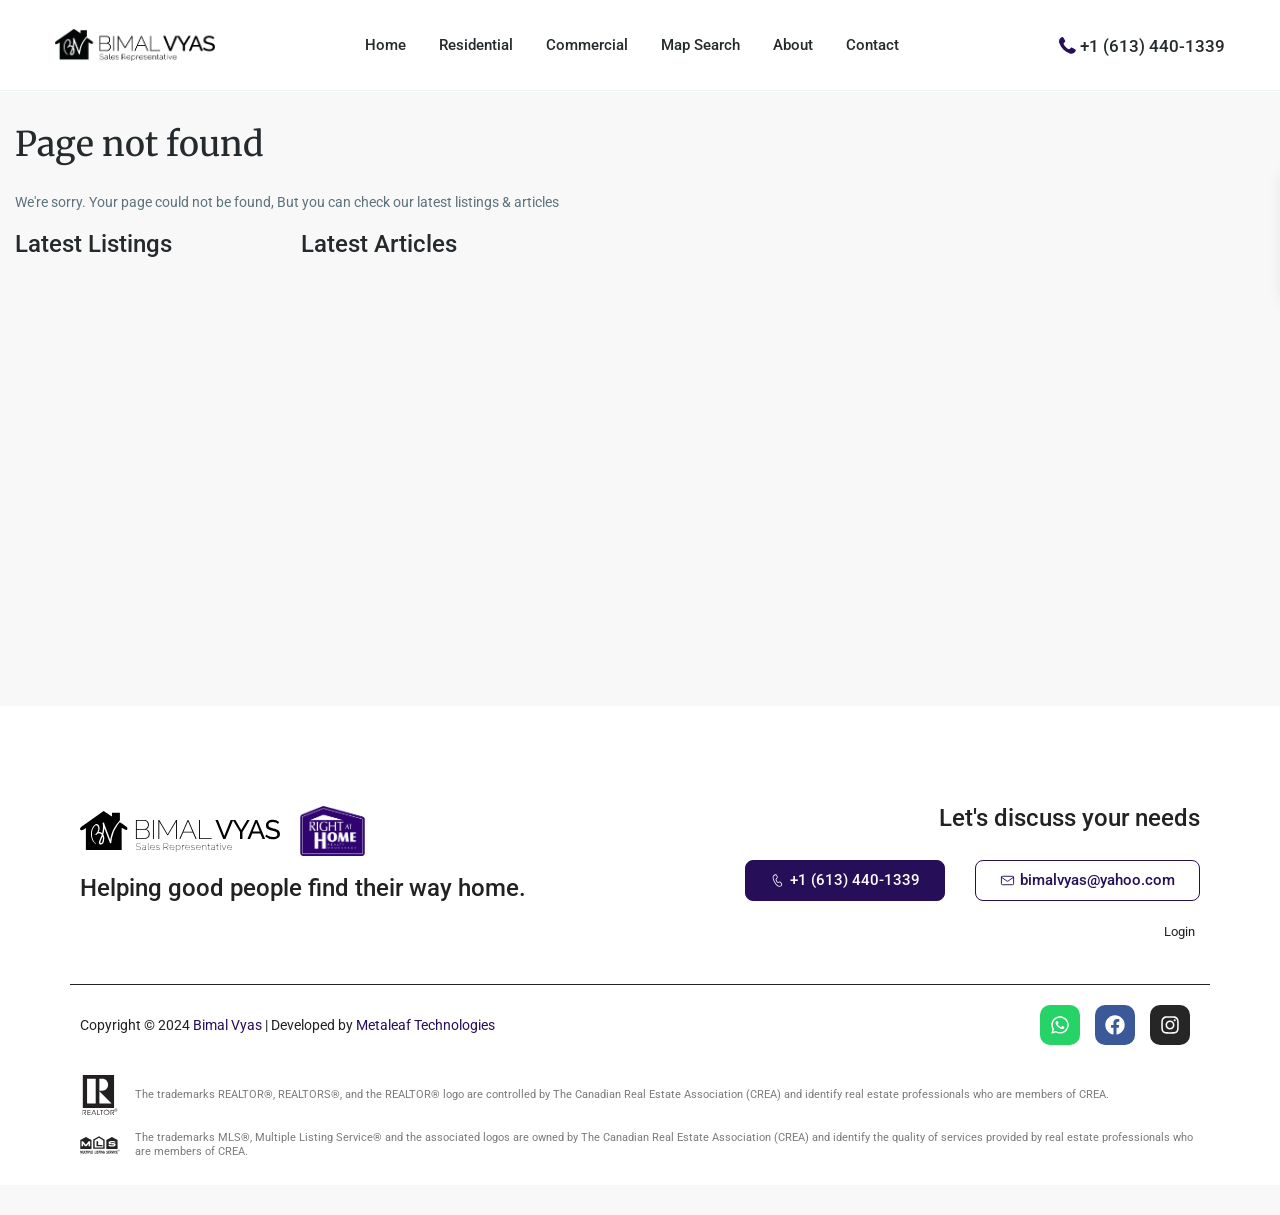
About (793, 45)
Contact (872, 45)
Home (385, 45)
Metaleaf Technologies (425, 1025)
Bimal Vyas (227, 1025)
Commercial (587, 45)
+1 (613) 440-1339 (1152, 45)
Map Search (700, 45)
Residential (476, 45)
